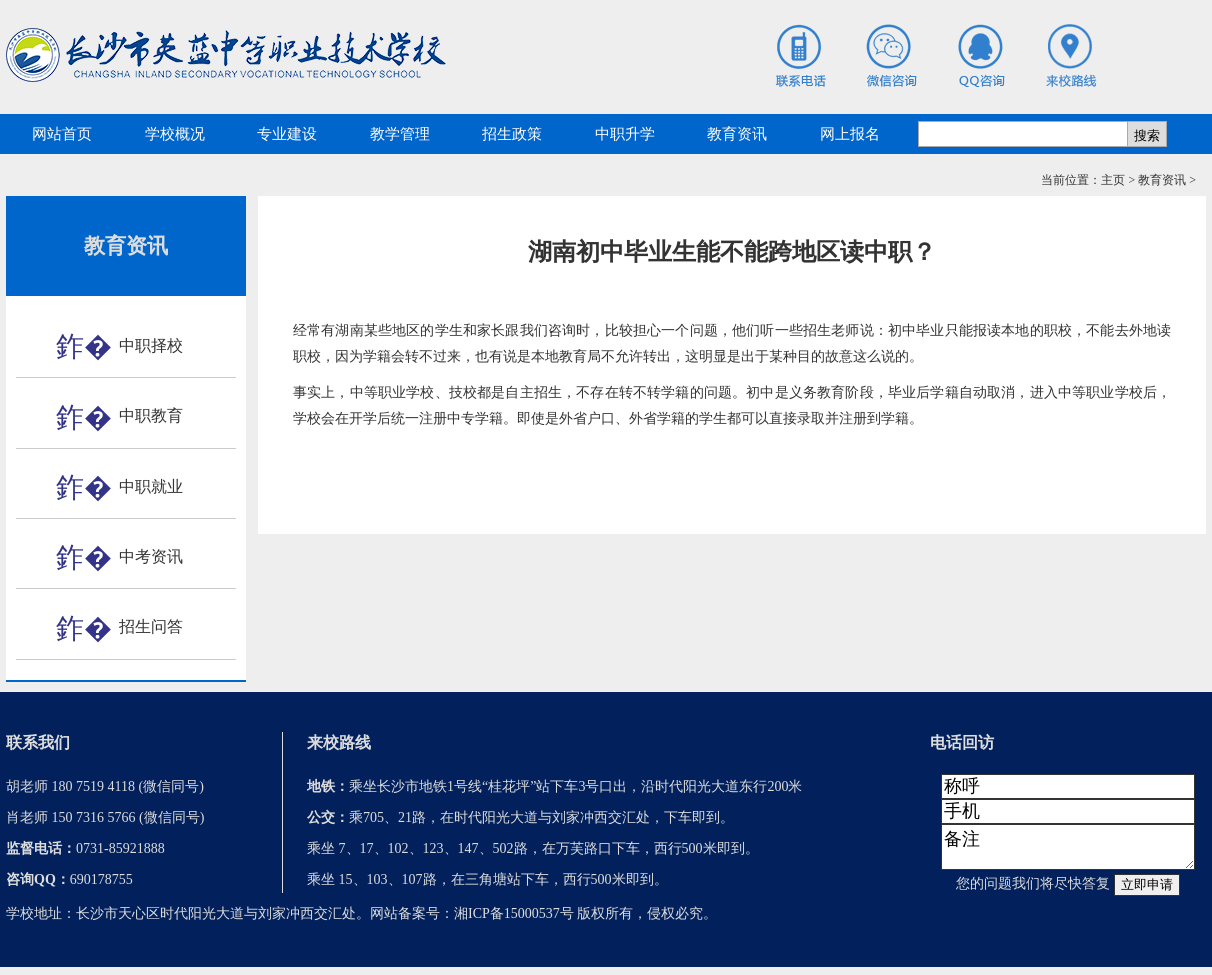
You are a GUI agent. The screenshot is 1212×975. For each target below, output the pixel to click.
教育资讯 (737, 134)
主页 (1113, 180)
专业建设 (287, 134)
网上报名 (850, 134)
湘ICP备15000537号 (514, 921)
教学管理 (400, 134)
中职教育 (151, 415)
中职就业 (151, 486)
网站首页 (62, 134)
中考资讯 (151, 556)
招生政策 (512, 134)
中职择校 (151, 345)
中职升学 (625, 134)
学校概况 (175, 134)
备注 (1068, 851)
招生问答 (151, 626)
